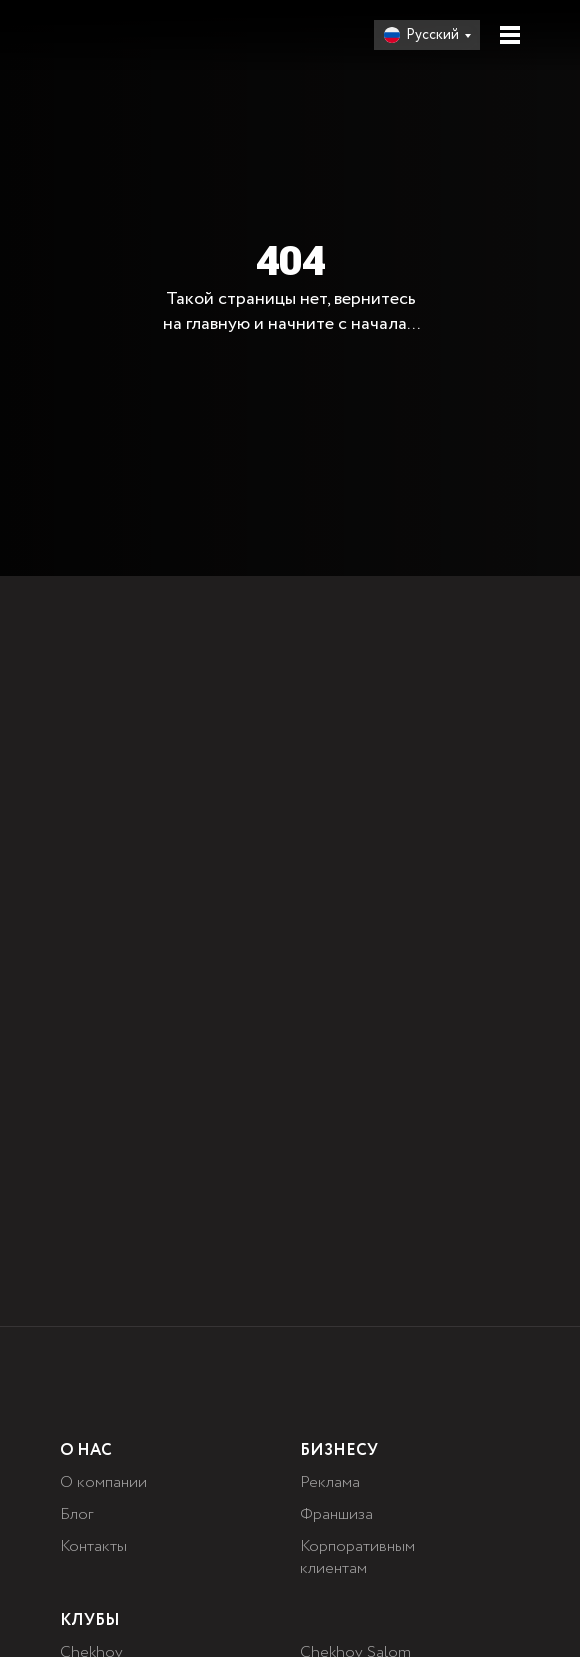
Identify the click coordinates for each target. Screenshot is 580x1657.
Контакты (93, 1546)
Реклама (330, 1482)
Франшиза (336, 1514)
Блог (76, 1514)
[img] (123, 35)
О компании (103, 1482)
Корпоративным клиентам (357, 1557)
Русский (432, 35)
